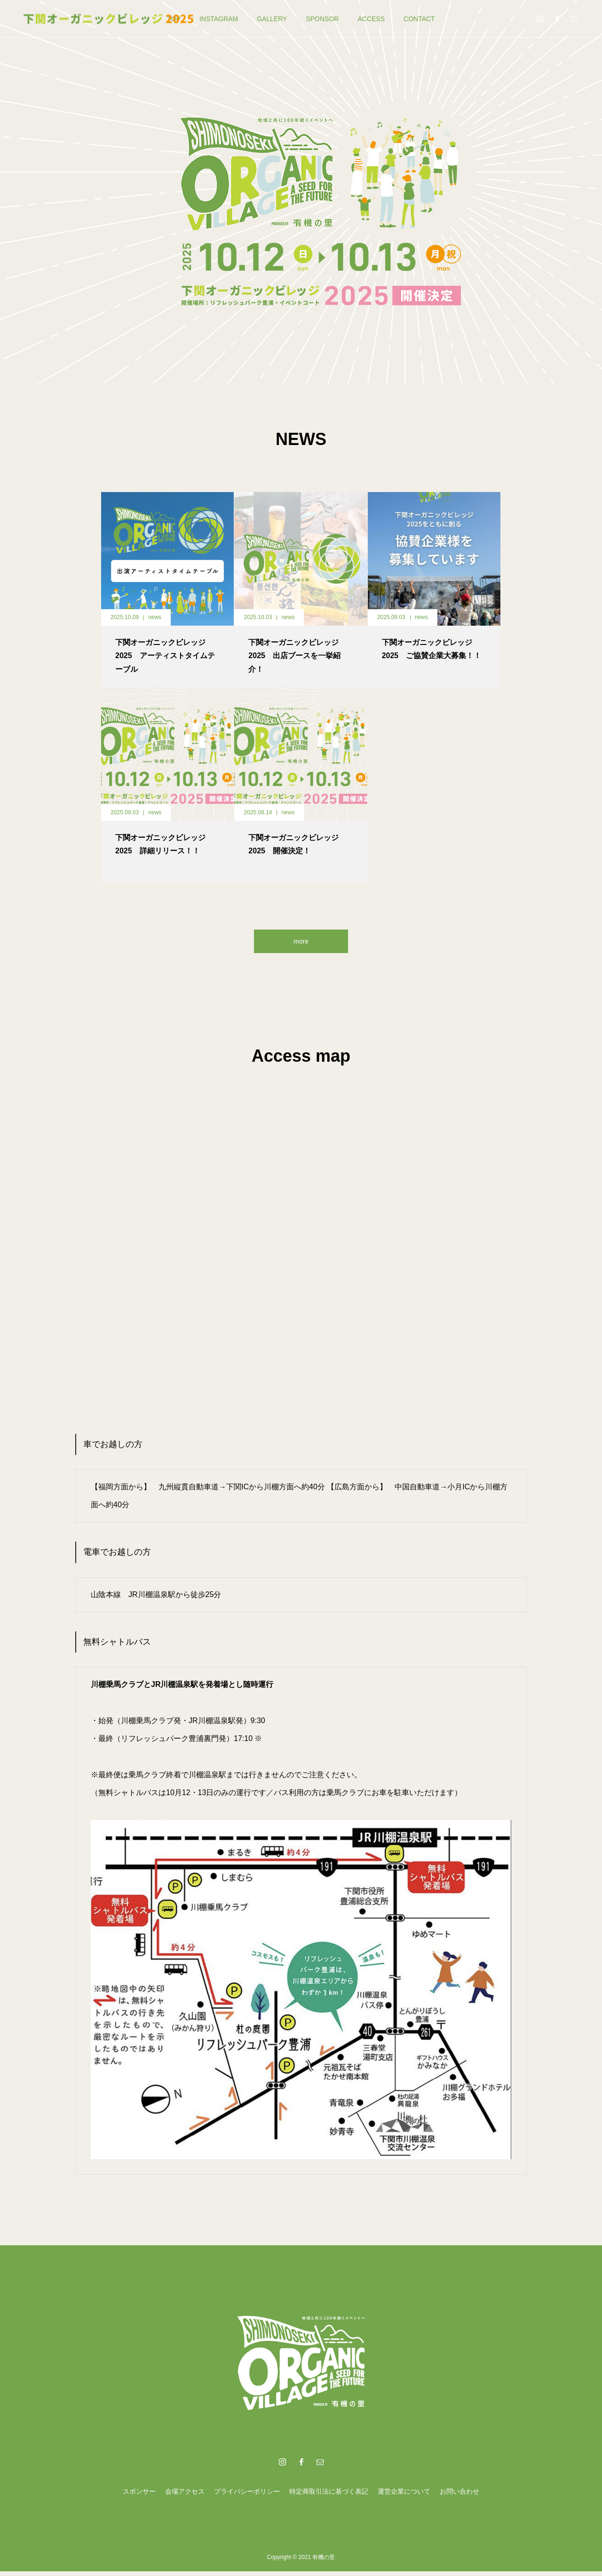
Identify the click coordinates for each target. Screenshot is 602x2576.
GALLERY (272, 19)
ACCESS (371, 19)
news (154, 617)
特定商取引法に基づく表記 (328, 2496)
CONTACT (419, 19)
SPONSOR (322, 19)
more (301, 943)
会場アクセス (185, 2496)
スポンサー (139, 2496)
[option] (301, 191)
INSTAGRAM (218, 19)
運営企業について (404, 2496)
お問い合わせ (459, 2496)
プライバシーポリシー (247, 2496)
